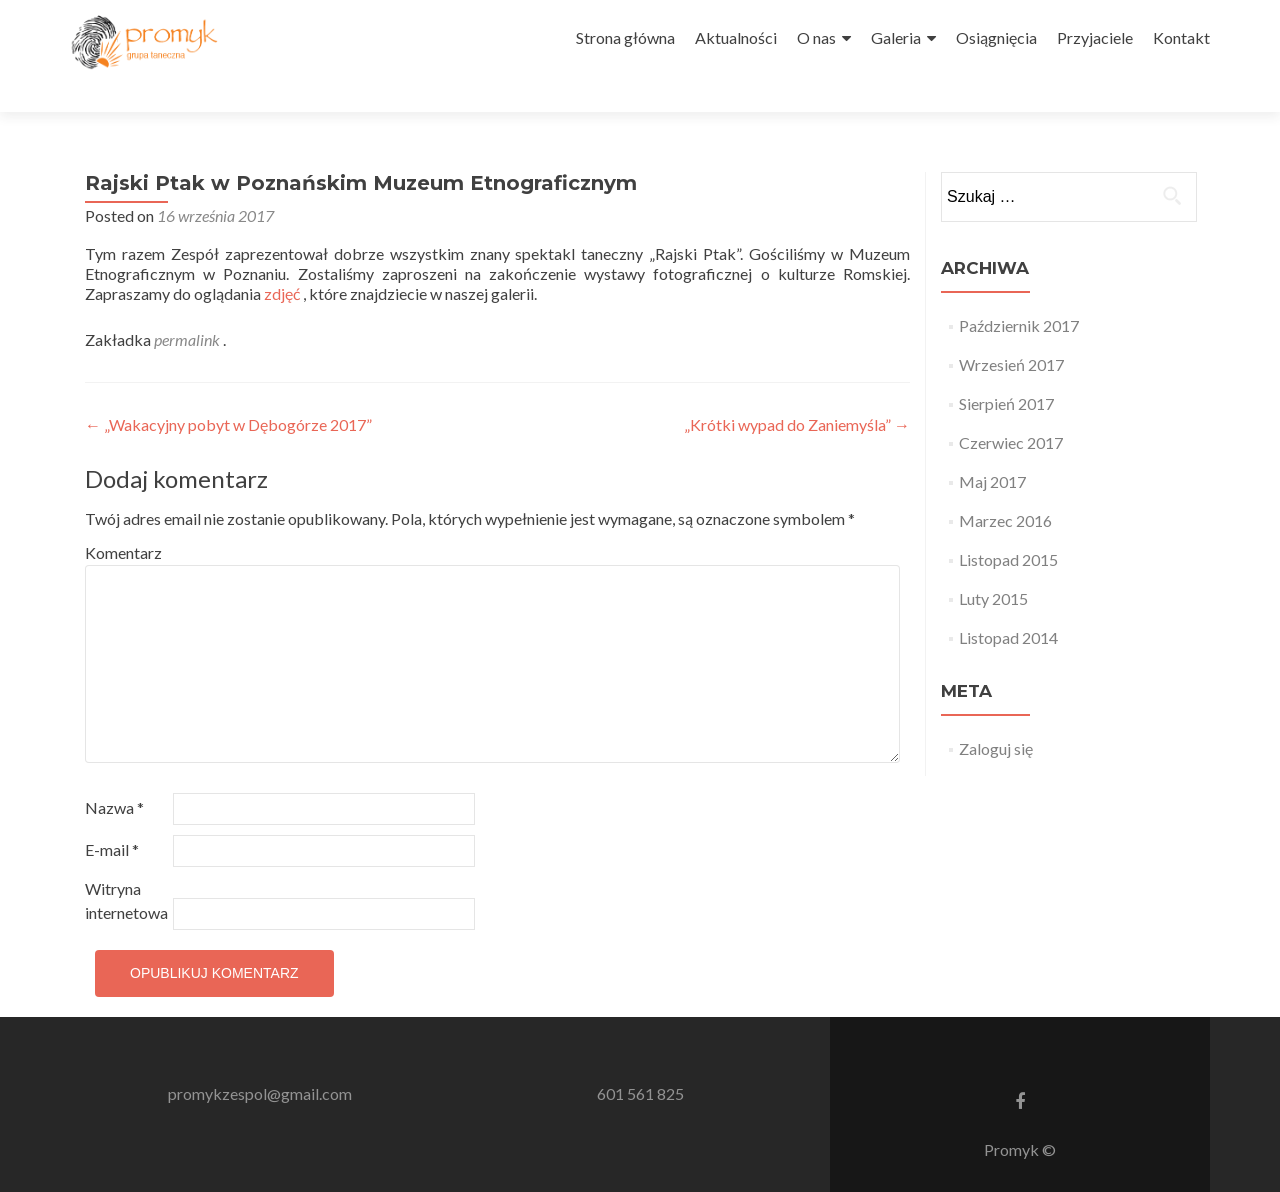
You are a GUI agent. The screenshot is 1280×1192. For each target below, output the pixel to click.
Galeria (896, 37)
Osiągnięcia (996, 37)
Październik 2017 (1019, 289)
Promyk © (1020, 1113)
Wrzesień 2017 (1011, 328)
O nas (816, 37)
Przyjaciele (1095, 37)
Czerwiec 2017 (1011, 406)
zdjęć (283, 257)
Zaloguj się (996, 712)
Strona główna (625, 37)
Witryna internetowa (126, 864)
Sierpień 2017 (1006, 367)
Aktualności (736, 37)
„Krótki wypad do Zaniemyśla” (797, 388)
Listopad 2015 (1008, 523)
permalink (188, 303)
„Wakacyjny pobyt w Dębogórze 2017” (228, 388)
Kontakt (1181, 37)
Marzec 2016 (1005, 484)
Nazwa (114, 771)
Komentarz (123, 516)
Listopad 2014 (1008, 601)
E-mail (112, 813)
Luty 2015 (993, 562)
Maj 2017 (992, 445)
